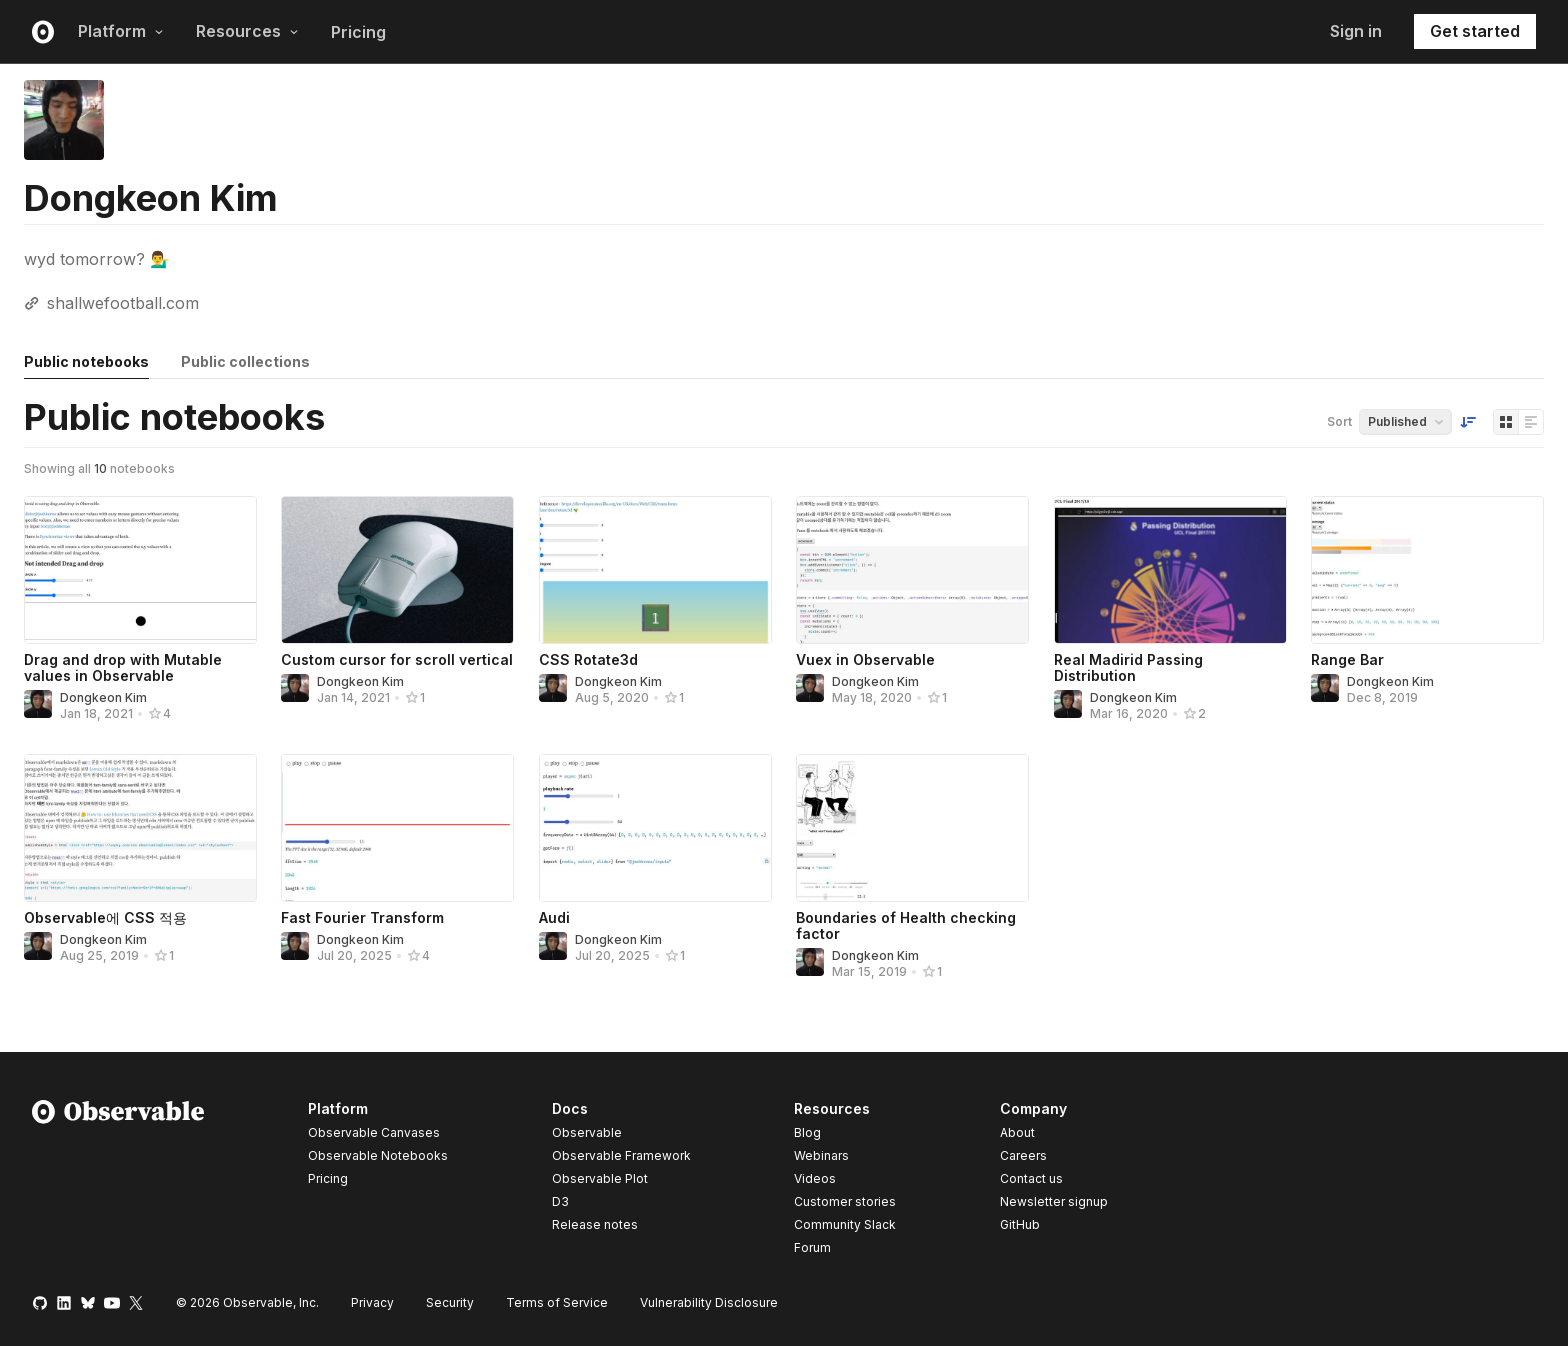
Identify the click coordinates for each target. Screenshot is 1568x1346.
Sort (1339, 421)
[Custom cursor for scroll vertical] (397, 570)
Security (450, 1302)
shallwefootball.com (123, 303)
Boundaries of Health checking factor (906, 925)
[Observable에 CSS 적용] (140, 828)
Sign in (1356, 31)
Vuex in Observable (865, 659)
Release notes (595, 1224)
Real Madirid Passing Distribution (1128, 667)
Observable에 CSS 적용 (105, 917)
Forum (812, 1247)
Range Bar (1347, 659)
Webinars (821, 1155)
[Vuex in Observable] (912, 570)
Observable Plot (600, 1178)
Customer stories (845, 1201)
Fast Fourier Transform (362, 917)
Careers (1023, 1155)
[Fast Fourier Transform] (397, 828)
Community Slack (845, 1224)
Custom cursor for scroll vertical (397, 659)
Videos (815, 1178)
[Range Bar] (1427, 570)
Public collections (245, 361)
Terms (557, 1302)
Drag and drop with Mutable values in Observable (123, 667)
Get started (1475, 31)
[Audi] (655, 828)
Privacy (372, 1302)
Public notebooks (86, 361)
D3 (560, 1201)
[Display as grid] (1506, 422)
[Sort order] (1468, 422)
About (1017, 1132)
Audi (554, 917)
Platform (121, 31)
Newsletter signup (1054, 1202)
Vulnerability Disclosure (709, 1302)
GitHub (1020, 1224)
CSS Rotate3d (588, 659)
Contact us (1031, 1179)
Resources (247, 31)
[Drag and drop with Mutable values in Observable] (140, 570)
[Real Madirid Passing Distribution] (1170, 570)
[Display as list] (1531, 422)
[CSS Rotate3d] (655, 570)
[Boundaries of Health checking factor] (912, 828)
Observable (587, 1132)
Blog (807, 1132)
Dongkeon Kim (103, 697)
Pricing (358, 32)
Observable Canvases (374, 1132)
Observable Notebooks (378, 1155)
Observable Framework (621, 1155)
